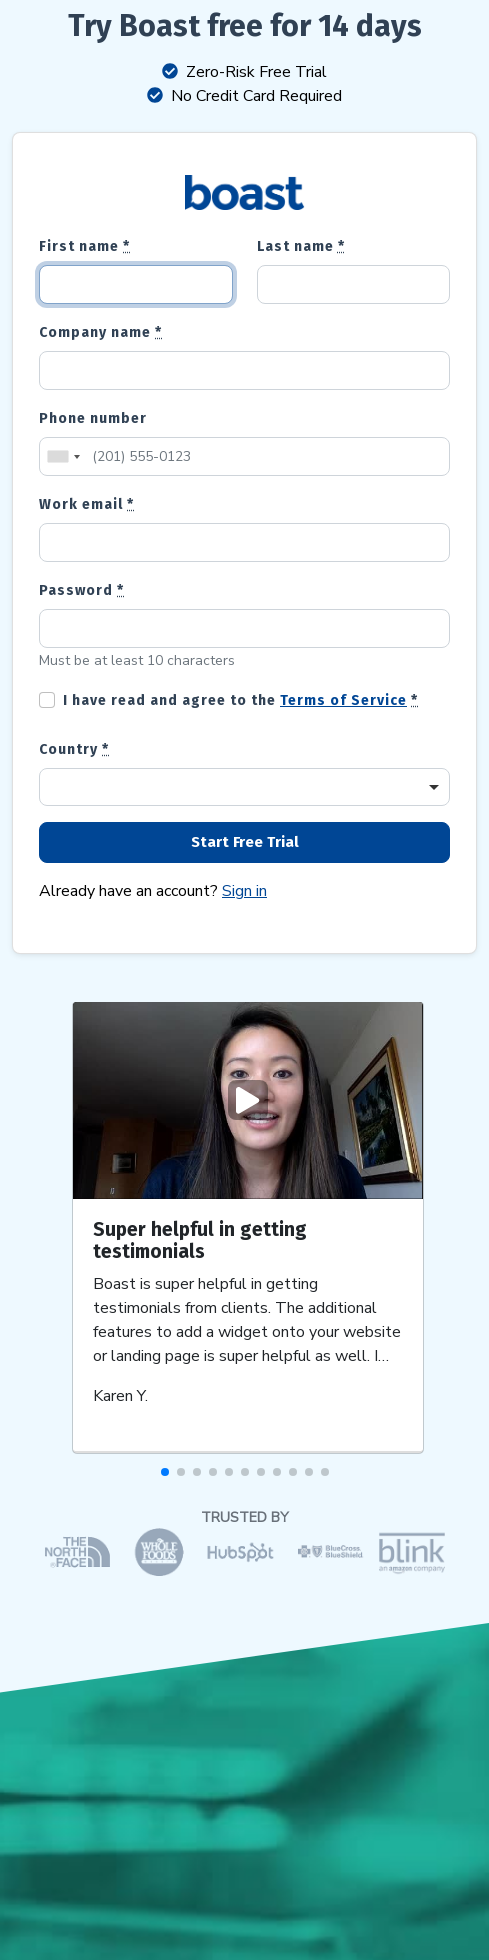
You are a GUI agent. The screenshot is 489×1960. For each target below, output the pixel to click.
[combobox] (63, 456)
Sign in (244, 891)
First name (84, 246)
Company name (100, 332)
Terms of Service (343, 700)
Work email (86, 504)
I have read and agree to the (240, 700)
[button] (165, 1472)
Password (81, 590)
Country (74, 749)
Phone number (93, 418)
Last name (301, 246)
